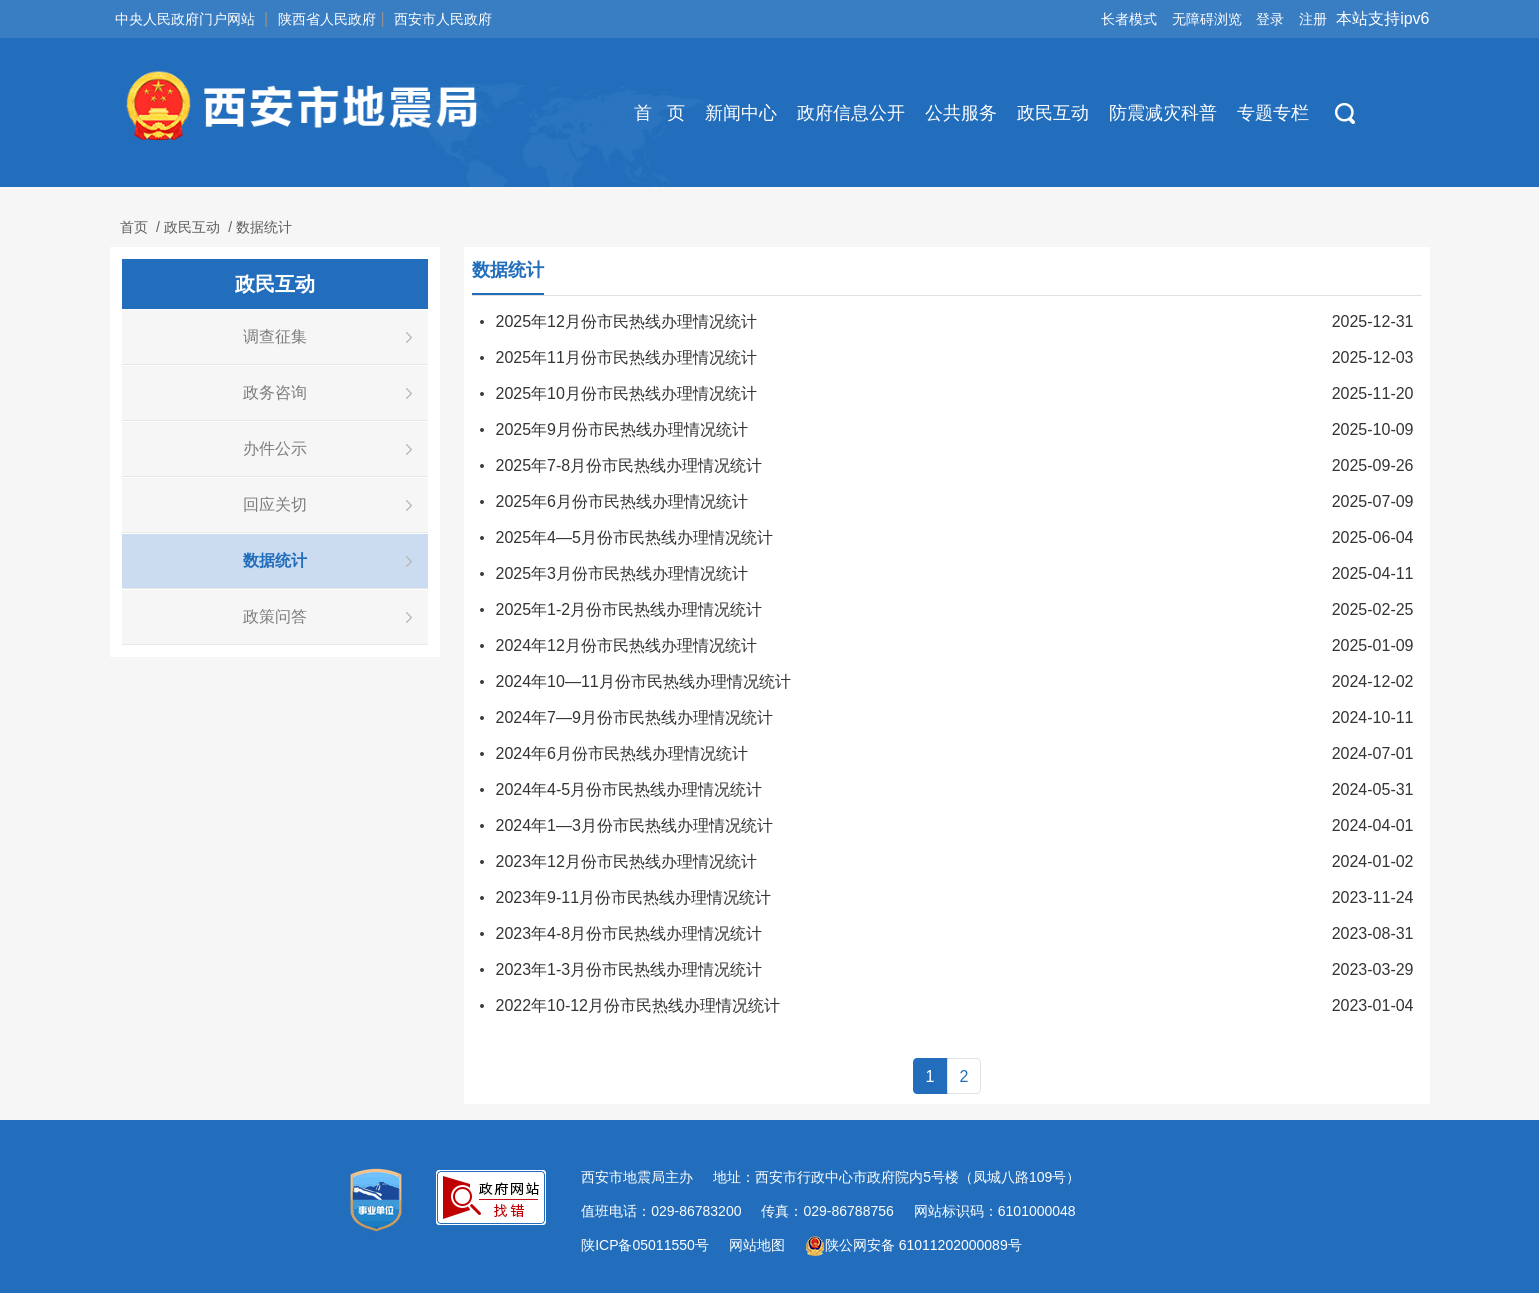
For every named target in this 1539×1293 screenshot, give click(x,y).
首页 (134, 227)
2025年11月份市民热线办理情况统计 (626, 357)
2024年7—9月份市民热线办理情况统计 (634, 717)
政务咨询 (275, 392)
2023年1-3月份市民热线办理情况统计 (629, 969)
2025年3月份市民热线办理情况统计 (622, 573)
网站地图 (757, 1245)
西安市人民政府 (443, 19)
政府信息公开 (851, 113)
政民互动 (1053, 113)
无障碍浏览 (1207, 19)
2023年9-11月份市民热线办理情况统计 (634, 897)
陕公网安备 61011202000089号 (913, 1245)
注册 (1313, 19)
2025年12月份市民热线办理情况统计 (626, 321)
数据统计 (264, 227)
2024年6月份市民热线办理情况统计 (622, 753)
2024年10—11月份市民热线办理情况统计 (643, 681)
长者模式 (1129, 19)
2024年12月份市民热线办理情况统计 (626, 645)
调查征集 (275, 336)
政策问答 (275, 616)
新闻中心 (741, 113)
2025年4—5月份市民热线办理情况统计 (634, 537)
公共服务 (961, 113)
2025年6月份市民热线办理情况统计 (622, 501)
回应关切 (275, 504)
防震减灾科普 (1163, 113)
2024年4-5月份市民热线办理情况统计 (629, 789)
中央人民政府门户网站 (185, 19)
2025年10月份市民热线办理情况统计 (626, 393)
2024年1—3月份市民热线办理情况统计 (634, 825)
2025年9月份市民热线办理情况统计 (622, 429)
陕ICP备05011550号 (645, 1245)
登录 (1270, 19)
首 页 (659, 113)
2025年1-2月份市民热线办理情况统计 (629, 609)
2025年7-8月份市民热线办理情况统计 (629, 465)
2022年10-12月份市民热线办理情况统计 (638, 1005)
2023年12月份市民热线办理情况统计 (626, 861)
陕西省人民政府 (327, 19)
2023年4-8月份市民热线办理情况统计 (629, 933)
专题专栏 (1273, 113)
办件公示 (275, 448)
